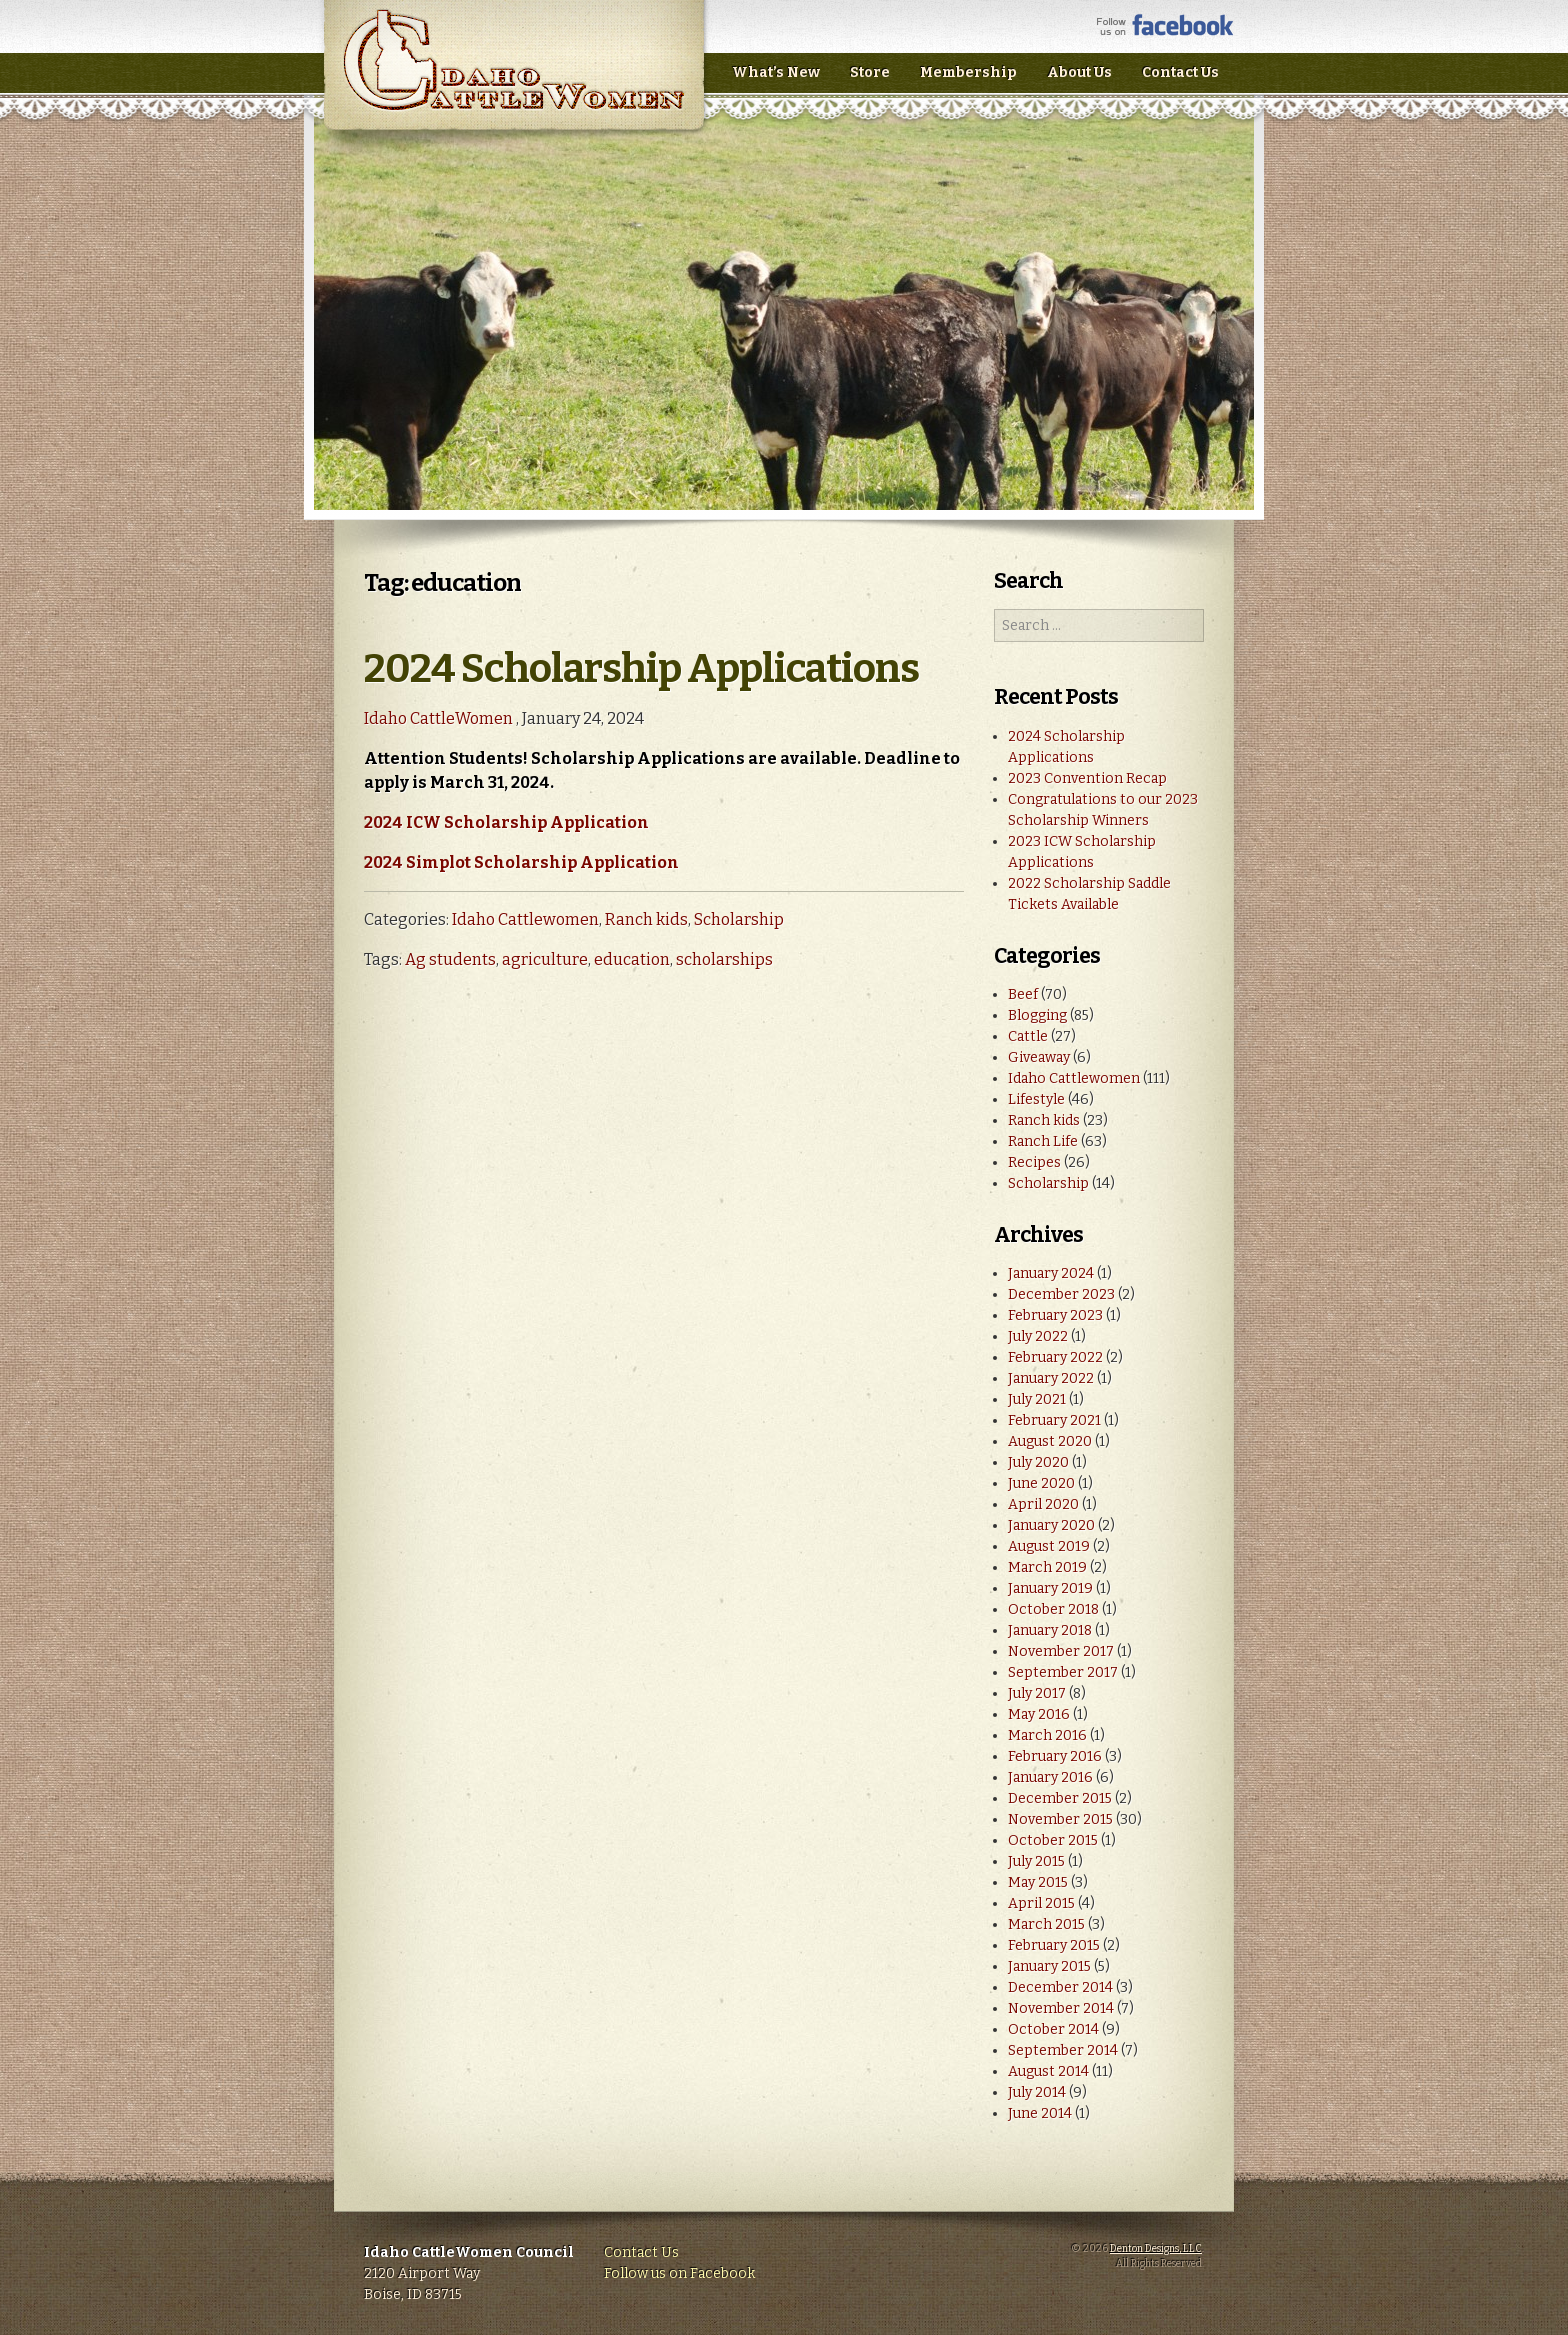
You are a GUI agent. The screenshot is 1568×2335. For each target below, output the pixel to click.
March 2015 (1046, 1924)
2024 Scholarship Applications (641, 669)
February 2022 (1055, 1357)
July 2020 (1038, 1462)
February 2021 (1054, 1420)
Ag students (450, 959)
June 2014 (1040, 2113)
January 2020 (1051, 1525)
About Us (1079, 72)
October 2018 (1053, 1609)
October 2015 (1053, 1840)
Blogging (1037, 1015)
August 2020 (1050, 1441)
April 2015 (1041, 1903)
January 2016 (1050, 1777)
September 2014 (1063, 2050)
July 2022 (1038, 1336)
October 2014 (1053, 2029)
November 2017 (1061, 1651)
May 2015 (1038, 1882)
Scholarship (739, 919)
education (632, 959)
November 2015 (1060, 1819)
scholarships (724, 959)
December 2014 (1060, 1987)
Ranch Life (1043, 1141)
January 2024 (1051, 1273)
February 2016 (1055, 1756)
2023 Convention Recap (1087, 778)
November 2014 (1061, 2008)
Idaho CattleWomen (513, 79)
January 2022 (1051, 1378)
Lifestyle (1036, 1099)
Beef (1023, 994)
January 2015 (1049, 1966)
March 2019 (1047, 1567)
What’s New (776, 72)
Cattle (1028, 1036)
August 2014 (1048, 2071)
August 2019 (1049, 1546)
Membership (968, 72)
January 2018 (1050, 1630)
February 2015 (1054, 1945)
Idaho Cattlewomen (525, 919)
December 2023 (1061, 1294)
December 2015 (1060, 1798)
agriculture (545, 959)
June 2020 (1041, 1483)
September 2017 (1063, 1672)
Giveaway (1039, 1057)
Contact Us (1180, 72)
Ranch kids (646, 919)
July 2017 (1037, 1693)
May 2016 (1039, 1714)
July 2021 (1037, 1399)
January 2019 (1050, 1588)
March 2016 (1047, 1735)
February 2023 (1055, 1315)
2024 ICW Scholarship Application (506, 822)
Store (870, 72)
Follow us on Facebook (679, 2273)
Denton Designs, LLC (1156, 2249)
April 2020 (1043, 1504)
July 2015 (1036, 1861)
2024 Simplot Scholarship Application (521, 862)
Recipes (1034, 1162)
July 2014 (1037, 2092)
